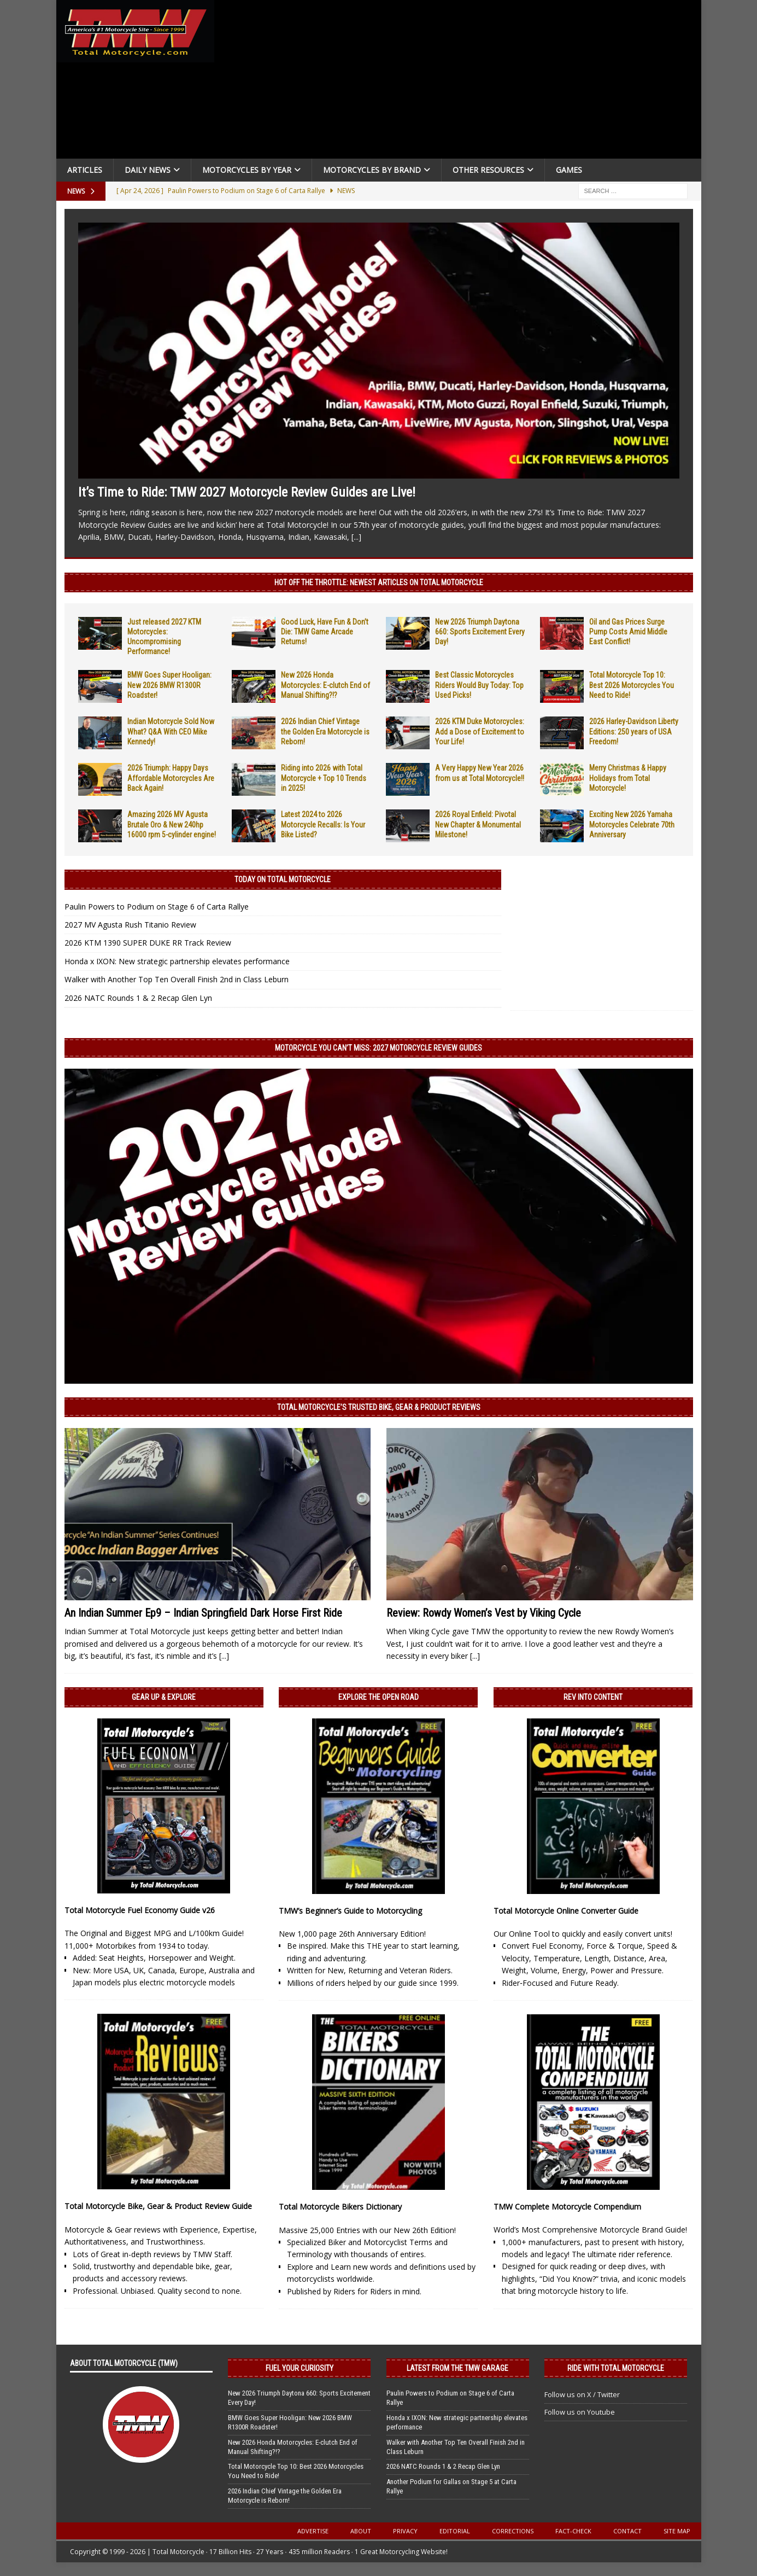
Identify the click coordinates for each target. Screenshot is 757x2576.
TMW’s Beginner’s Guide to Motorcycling (350, 1910)
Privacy (405, 2531)
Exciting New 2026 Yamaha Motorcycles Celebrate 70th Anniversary (631, 824)
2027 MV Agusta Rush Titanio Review (130, 924)
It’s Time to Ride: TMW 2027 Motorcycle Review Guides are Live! (246, 492)
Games (569, 170)
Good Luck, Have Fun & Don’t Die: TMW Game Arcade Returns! (324, 631)
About (360, 2531)
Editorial (454, 2531)
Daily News (148, 170)
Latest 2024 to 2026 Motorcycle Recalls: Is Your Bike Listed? (323, 824)
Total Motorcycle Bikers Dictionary (340, 2206)
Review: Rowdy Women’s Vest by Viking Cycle (483, 1612)
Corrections (512, 2531)
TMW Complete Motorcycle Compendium (567, 2206)
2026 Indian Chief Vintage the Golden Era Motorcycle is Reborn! (325, 731)
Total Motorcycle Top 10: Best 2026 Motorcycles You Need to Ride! (631, 685)
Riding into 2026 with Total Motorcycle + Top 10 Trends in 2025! (323, 778)
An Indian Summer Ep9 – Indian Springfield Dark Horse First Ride (203, 1612)
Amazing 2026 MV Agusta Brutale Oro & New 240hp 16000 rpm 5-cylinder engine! (171, 824)
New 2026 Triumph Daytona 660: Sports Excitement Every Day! (480, 631)
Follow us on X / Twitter (582, 2394)
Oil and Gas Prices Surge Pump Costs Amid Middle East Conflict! (628, 631)
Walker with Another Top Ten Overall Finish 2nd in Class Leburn (176, 979)
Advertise (312, 2531)
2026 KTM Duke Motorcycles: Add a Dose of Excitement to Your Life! (479, 731)
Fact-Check (573, 2531)
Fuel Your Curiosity (299, 2368)
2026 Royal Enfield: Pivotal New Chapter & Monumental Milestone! (478, 824)
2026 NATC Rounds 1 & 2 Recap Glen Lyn (138, 998)
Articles (84, 170)
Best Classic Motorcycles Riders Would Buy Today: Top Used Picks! (479, 685)
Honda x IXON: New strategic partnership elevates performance (177, 961)
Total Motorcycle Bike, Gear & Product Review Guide (158, 2206)
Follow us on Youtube (579, 2412)
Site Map (677, 2531)
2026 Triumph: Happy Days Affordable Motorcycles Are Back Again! (170, 778)
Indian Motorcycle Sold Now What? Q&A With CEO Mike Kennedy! (170, 731)
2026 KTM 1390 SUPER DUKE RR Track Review (147, 942)
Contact (627, 2531)
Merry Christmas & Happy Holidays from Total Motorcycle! (627, 778)
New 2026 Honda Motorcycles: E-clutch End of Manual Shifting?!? (325, 685)
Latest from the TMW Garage (457, 2368)
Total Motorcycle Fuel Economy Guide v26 (139, 1910)
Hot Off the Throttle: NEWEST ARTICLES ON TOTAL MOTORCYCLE (378, 582)
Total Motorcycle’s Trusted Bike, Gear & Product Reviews (378, 1407)
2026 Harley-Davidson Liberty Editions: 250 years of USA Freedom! (633, 731)
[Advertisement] (462, 82)
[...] (356, 537)
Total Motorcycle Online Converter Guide (566, 1910)
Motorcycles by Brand (372, 170)
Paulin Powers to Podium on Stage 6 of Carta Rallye (156, 906)
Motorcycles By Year (246, 170)
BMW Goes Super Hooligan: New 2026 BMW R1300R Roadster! (169, 685)
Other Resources (488, 170)
